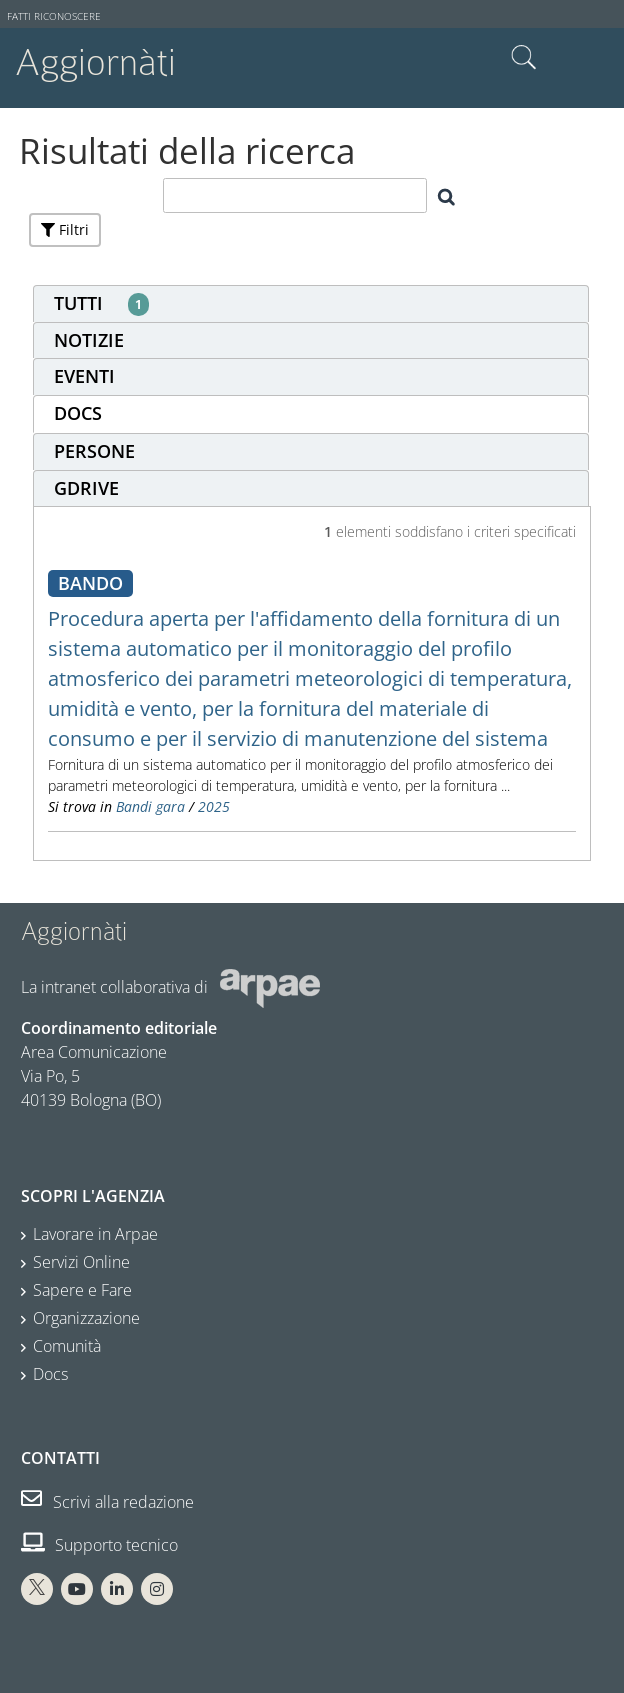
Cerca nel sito (524, 58)
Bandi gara (150, 806)
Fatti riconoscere (54, 16)
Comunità (67, 1346)
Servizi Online (81, 1262)
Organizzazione (86, 1318)
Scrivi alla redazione (107, 1502)
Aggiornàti (95, 62)
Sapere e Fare (82, 1290)
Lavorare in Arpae (95, 1234)
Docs (50, 1374)
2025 (214, 806)
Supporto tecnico (99, 1545)
